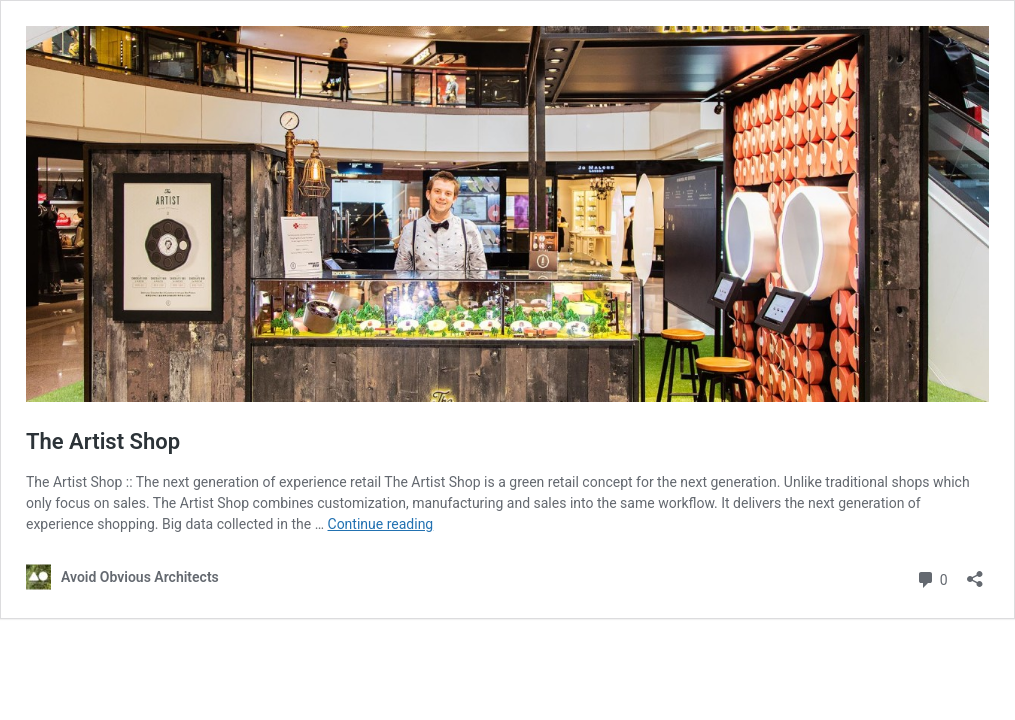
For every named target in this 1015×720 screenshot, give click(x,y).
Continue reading (381, 524)
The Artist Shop (103, 441)
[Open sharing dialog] (975, 572)
